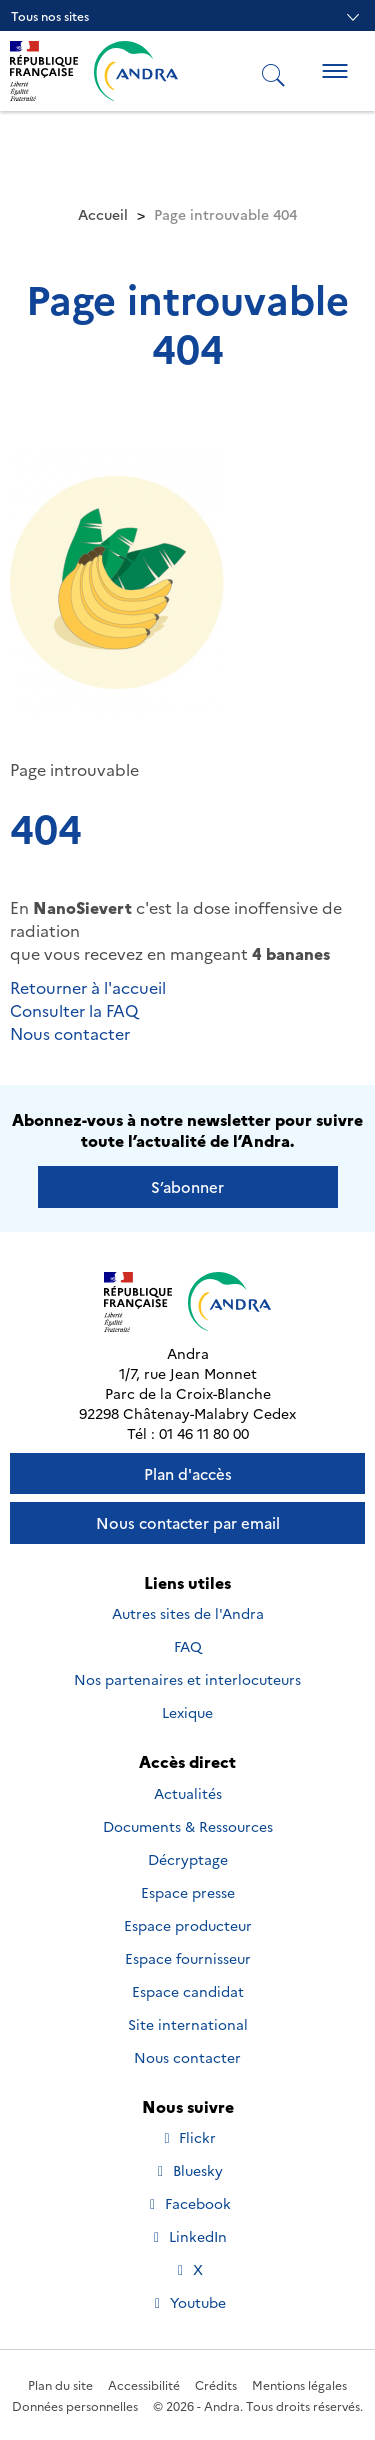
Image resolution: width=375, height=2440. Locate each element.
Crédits (216, 2384)
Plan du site (60, 2384)
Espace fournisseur (188, 1958)
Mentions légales (299, 2384)
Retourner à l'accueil (88, 987)
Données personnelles (75, 2405)
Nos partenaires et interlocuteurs (187, 1679)
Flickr (188, 2137)
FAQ (188, 1646)
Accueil (103, 214)
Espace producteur (188, 1925)
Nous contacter (70, 1033)
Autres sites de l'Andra (188, 1613)
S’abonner (187, 1186)
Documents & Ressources (188, 1826)
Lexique (187, 1712)
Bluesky (188, 2170)
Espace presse (188, 1892)
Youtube (188, 2302)
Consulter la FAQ (74, 1010)
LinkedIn (188, 2236)
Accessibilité (144, 2384)
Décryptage (188, 1859)
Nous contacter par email (188, 1522)
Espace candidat (188, 1991)
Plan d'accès (188, 1473)
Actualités (188, 1793)
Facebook (188, 2203)
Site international (188, 2024)
